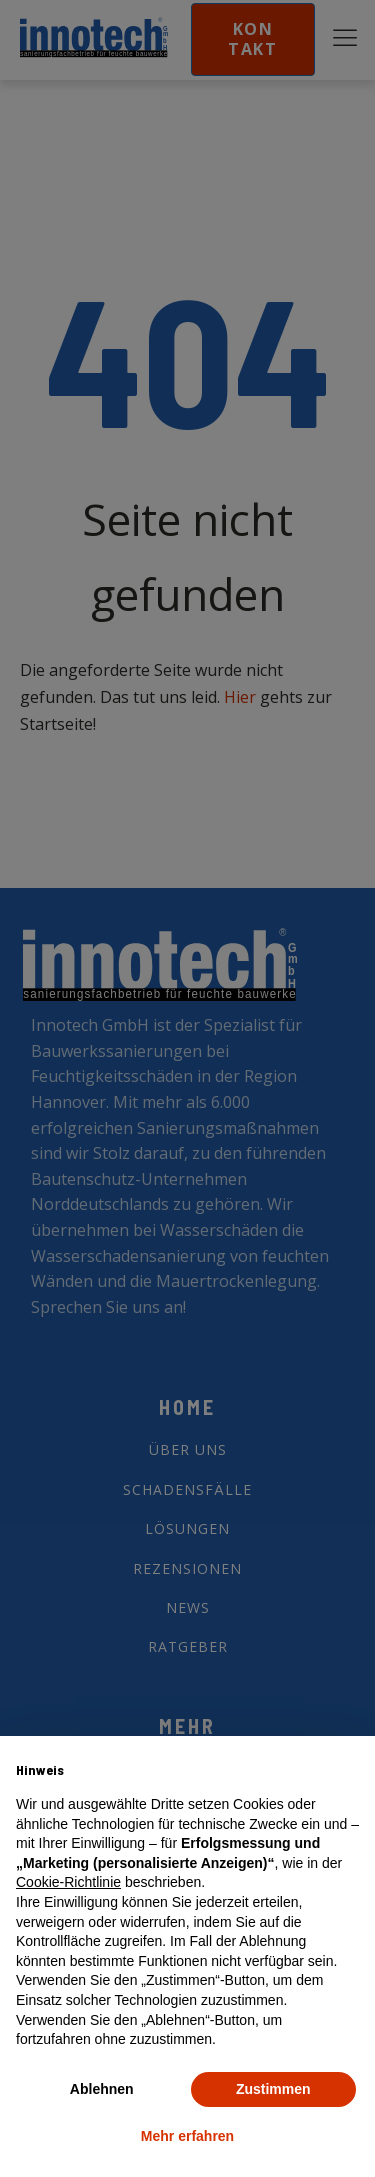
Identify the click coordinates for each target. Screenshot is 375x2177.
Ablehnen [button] (102, 2089)
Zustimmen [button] (273, 2089)
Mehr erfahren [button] (187, 2136)
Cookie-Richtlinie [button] (68, 1882)
